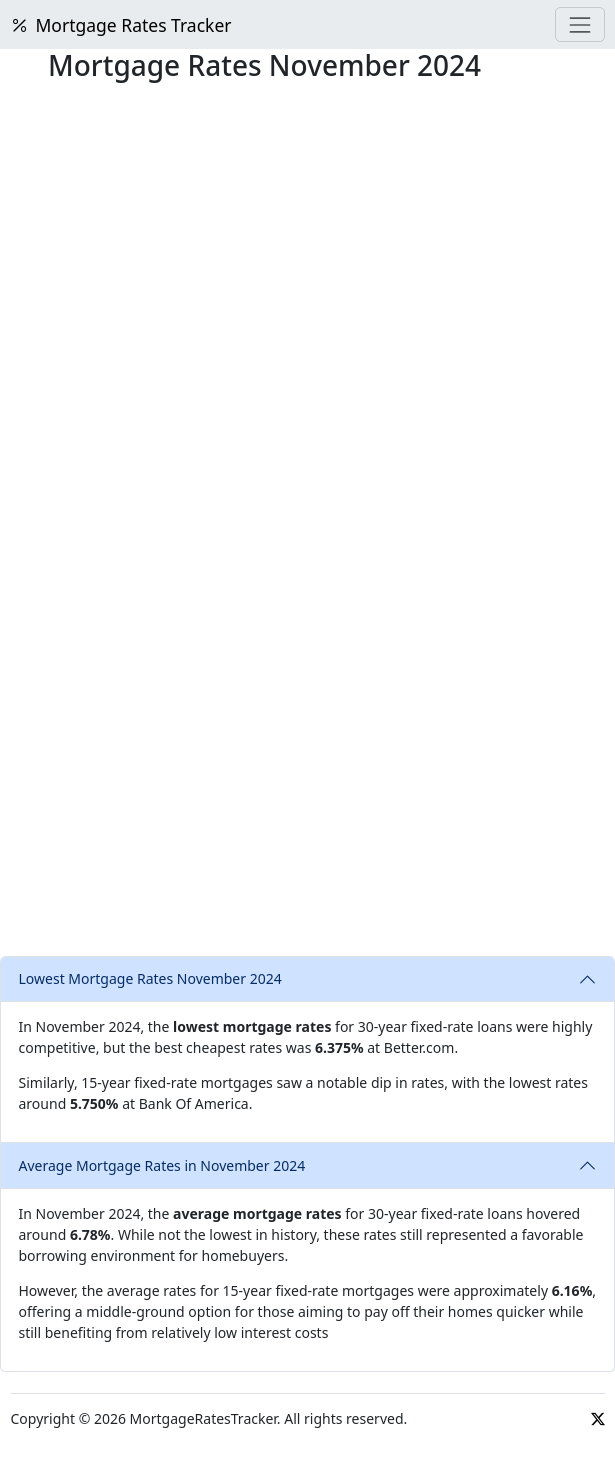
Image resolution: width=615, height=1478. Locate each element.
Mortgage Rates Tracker (121, 25)
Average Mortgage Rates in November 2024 (162, 1165)
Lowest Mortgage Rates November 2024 (150, 978)
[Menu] (579, 24)
